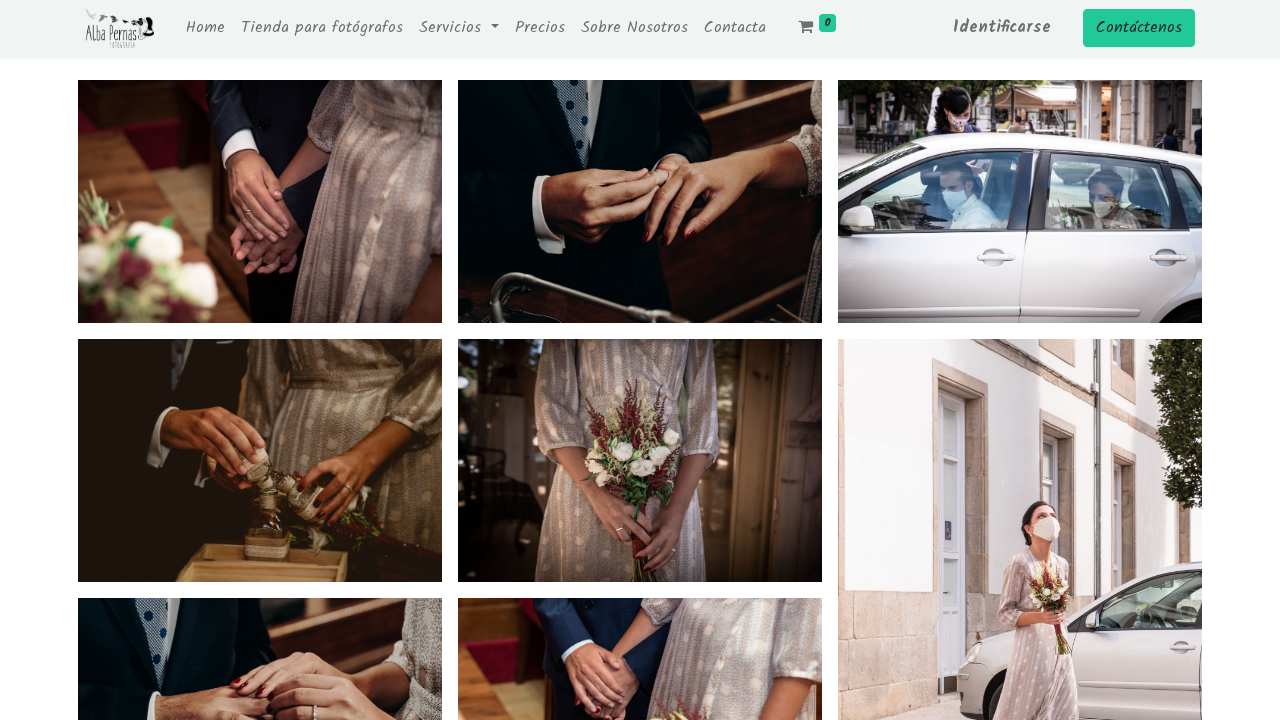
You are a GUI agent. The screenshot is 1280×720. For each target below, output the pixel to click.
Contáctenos (1139, 27)
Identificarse (1002, 27)
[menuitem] (205, 28)
